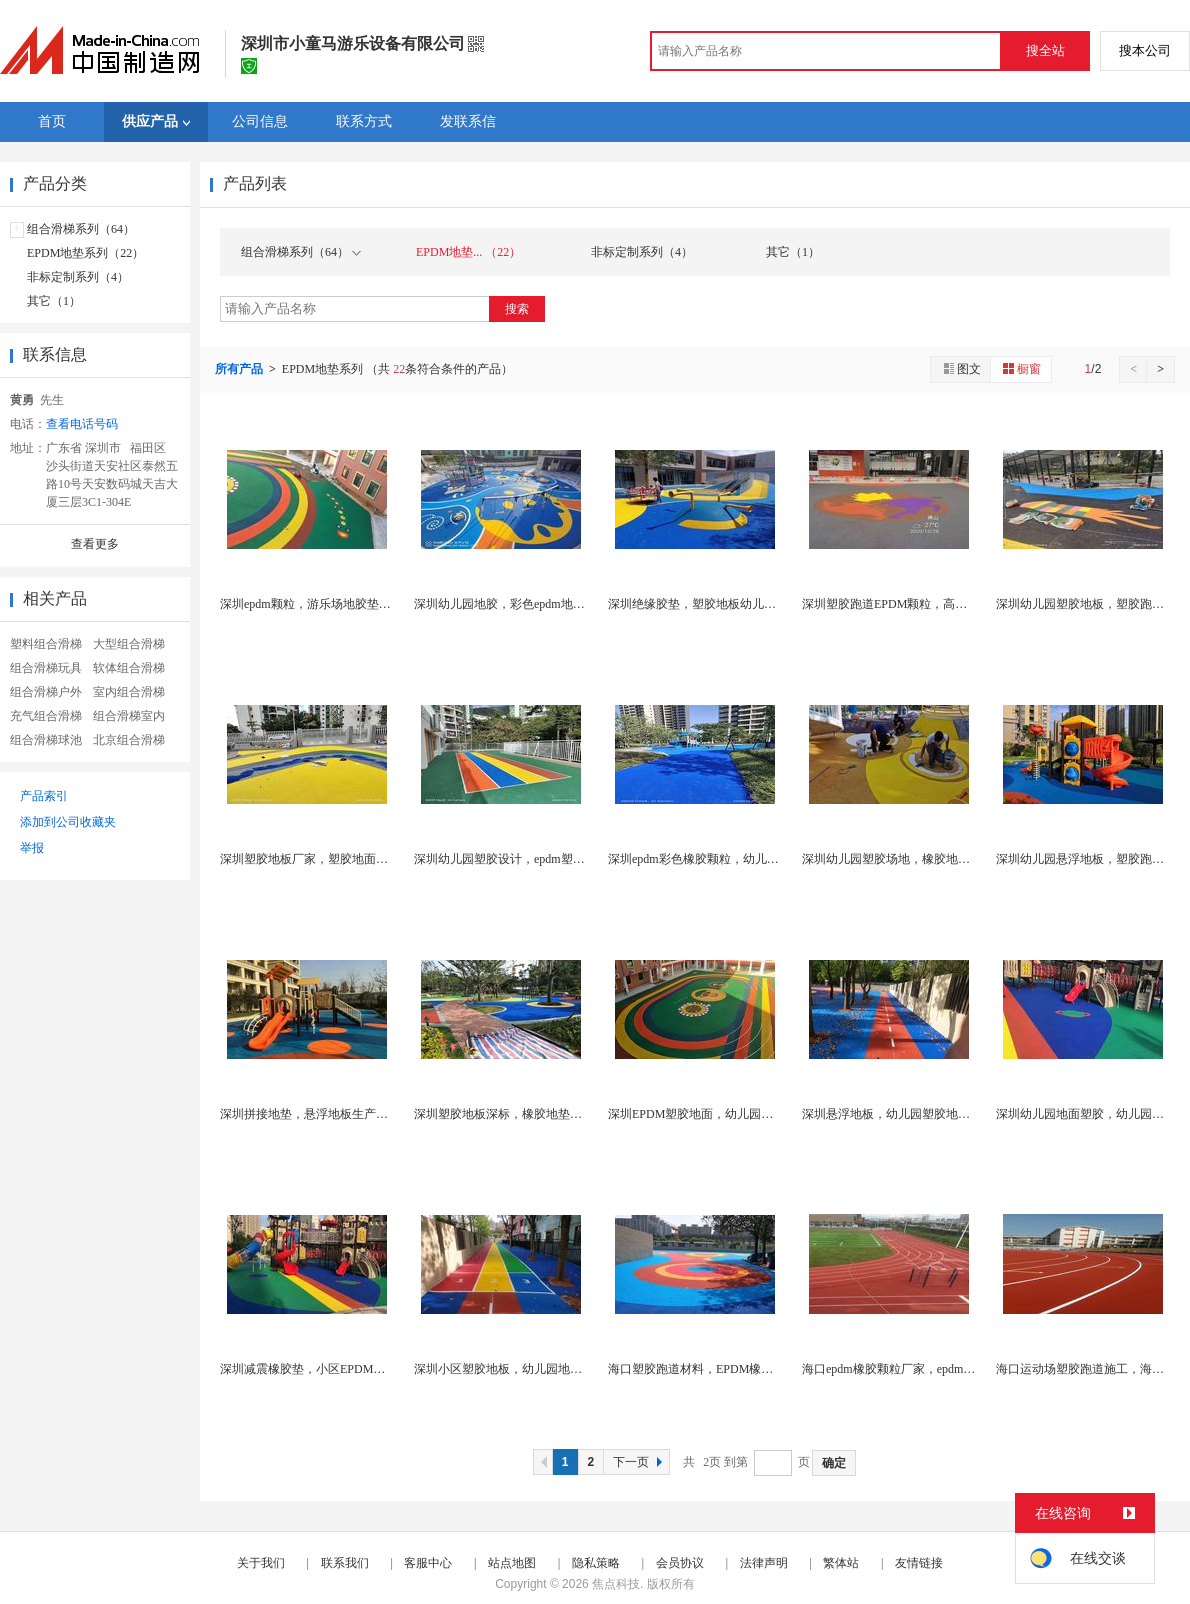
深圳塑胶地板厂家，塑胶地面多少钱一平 (328, 859)
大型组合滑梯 (129, 644)
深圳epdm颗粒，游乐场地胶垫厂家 (311, 604)
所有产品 (240, 369)
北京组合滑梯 (129, 740)
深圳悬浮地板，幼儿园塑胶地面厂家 (898, 1114)
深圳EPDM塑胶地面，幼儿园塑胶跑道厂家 (720, 1114)
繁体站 (841, 1563)
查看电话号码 (82, 424)
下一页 (640, 1462)
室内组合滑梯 (129, 692)
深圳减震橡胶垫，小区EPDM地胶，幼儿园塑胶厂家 (356, 1369)
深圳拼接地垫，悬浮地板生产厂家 (310, 1114)
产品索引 (44, 796)
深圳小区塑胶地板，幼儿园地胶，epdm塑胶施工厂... (552, 1369)
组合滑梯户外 (46, 692)
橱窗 (1021, 368)
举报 (32, 848)
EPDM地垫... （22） (468, 252)
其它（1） (54, 301)
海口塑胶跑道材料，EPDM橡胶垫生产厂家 (720, 1369)
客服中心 (428, 1563)
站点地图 (512, 1563)
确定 (834, 1463)
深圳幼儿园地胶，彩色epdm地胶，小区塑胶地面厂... (552, 604)
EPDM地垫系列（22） (85, 253)
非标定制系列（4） (78, 277)
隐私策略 (596, 1563)
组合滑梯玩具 (46, 668)
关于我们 (261, 1563)
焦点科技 (616, 1584)
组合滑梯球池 (46, 740)
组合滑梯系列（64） (81, 229)
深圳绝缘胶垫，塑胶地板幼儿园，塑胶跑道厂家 (734, 604)
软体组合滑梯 (129, 668)
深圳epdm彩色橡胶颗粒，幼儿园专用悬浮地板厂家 (741, 859)
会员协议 (680, 1563)
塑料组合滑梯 (46, 644)
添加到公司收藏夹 (68, 822)
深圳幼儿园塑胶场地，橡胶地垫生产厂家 (910, 859)
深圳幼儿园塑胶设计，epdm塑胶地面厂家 (523, 859)
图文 (961, 368)
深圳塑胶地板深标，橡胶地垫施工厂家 (516, 1114)
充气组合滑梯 (46, 716)
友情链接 (919, 1563)
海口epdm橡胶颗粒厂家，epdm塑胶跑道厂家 (918, 1369)
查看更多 (95, 544)
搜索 (517, 309)
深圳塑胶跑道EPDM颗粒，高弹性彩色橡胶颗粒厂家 (938, 604)
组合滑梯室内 (129, 716)
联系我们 (345, 1563)
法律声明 (764, 1563)
